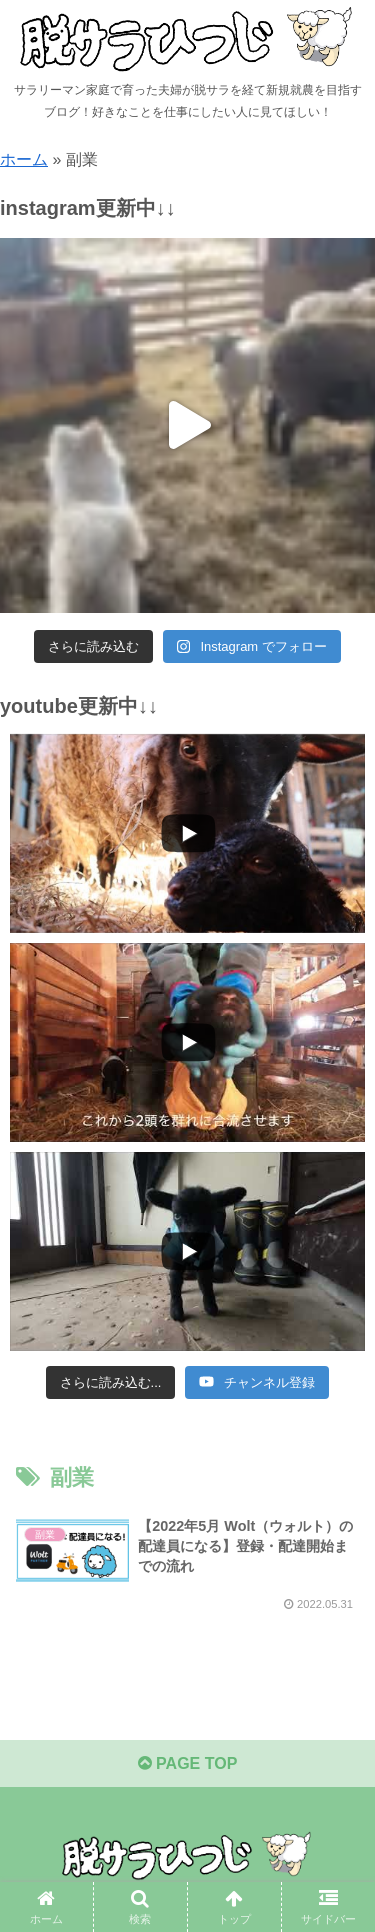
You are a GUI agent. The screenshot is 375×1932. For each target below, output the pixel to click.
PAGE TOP (188, 1764)
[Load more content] (111, 1383)
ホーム (24, 159)
